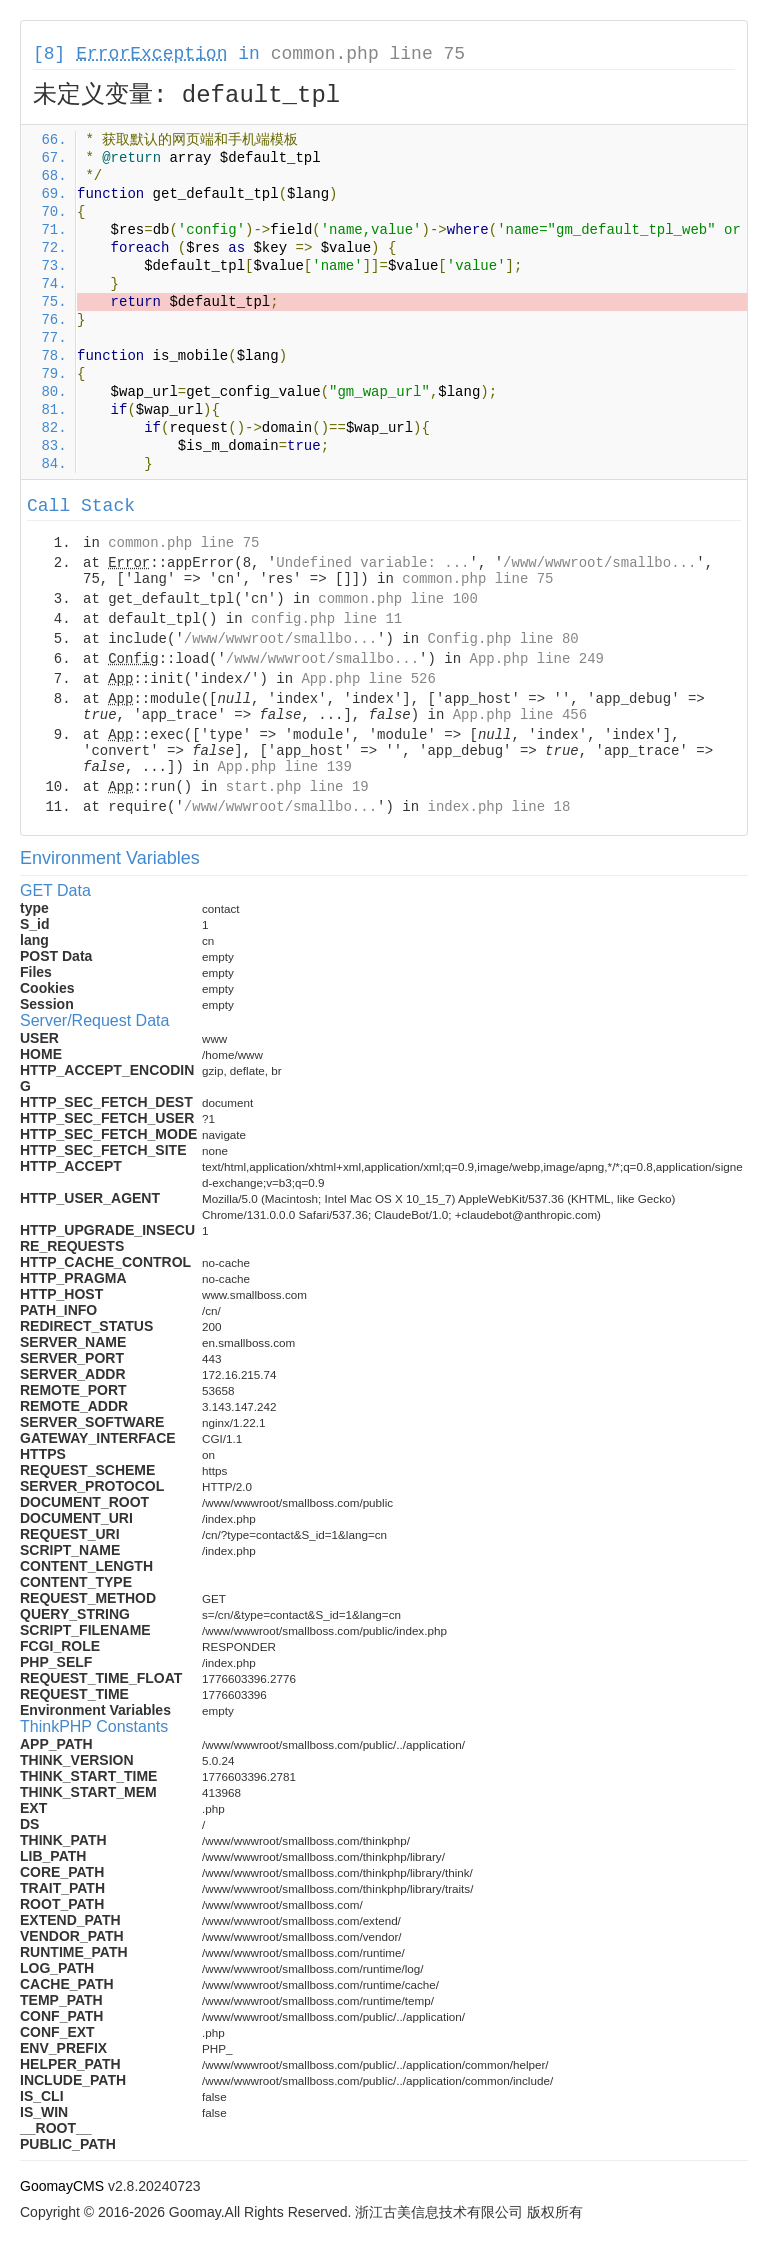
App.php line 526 (368, 679)
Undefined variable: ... (372, 563)
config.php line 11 (326, 619)
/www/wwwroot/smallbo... (599, 563)
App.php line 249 (537, 659)
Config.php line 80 (502, 639)
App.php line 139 (284, 767)
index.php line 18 (498, 807)
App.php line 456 (520, 715)
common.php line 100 (398, 599)
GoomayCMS (62, 2186)
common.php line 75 (368, 54)
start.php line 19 (297, 787)
